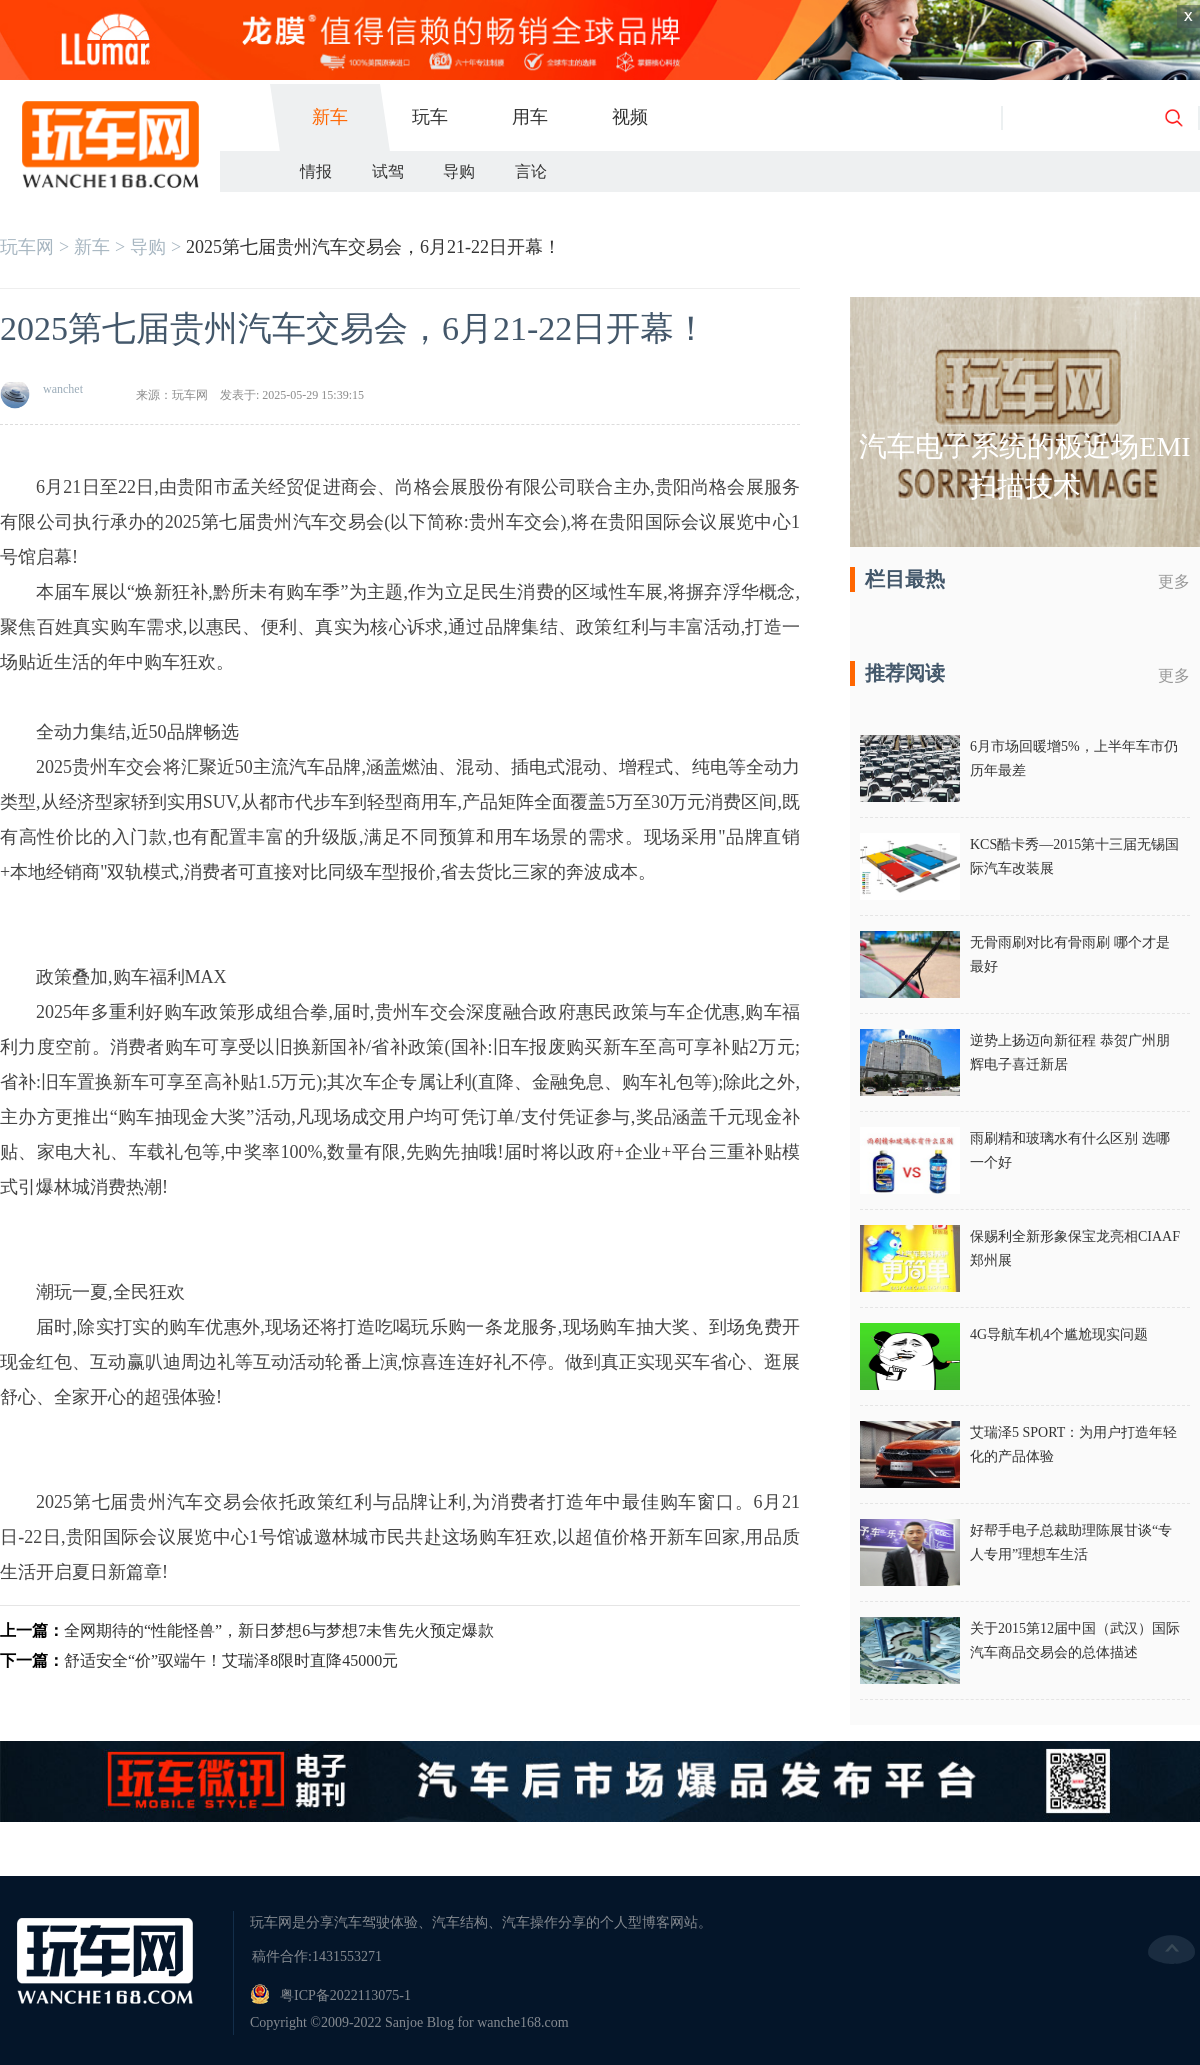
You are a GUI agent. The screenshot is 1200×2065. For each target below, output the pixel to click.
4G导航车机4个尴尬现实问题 (1059, 1334)
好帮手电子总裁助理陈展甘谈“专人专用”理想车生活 (1071, 1542)
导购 (459, 171)
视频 (630, 117)
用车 (530, 117)
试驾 (388, 171)
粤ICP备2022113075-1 (345, 1995)
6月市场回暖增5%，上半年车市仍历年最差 (1074, 758)
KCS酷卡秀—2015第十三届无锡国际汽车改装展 (1074, 856)
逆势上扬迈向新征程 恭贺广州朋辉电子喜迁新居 (1070, 1052)
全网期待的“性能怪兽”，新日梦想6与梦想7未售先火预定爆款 (279, 1630)
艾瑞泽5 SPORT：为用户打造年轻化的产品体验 (1073, 1444)
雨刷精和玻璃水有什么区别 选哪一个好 (1070, 1150)
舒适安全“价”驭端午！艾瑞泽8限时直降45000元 (231, 1660)
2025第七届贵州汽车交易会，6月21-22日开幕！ (373, 247)
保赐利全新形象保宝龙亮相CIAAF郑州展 (1075, 1248)
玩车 (430, 117)
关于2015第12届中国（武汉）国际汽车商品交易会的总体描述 (1075, 1640)
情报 (316, 171)
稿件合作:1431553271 (317, 1956)
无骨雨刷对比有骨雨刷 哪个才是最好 (1070, 954)
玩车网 (27, 247)
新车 (330, 117)
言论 (531, 171)
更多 (1174, 581)
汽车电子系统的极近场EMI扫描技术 (1024, 466)
